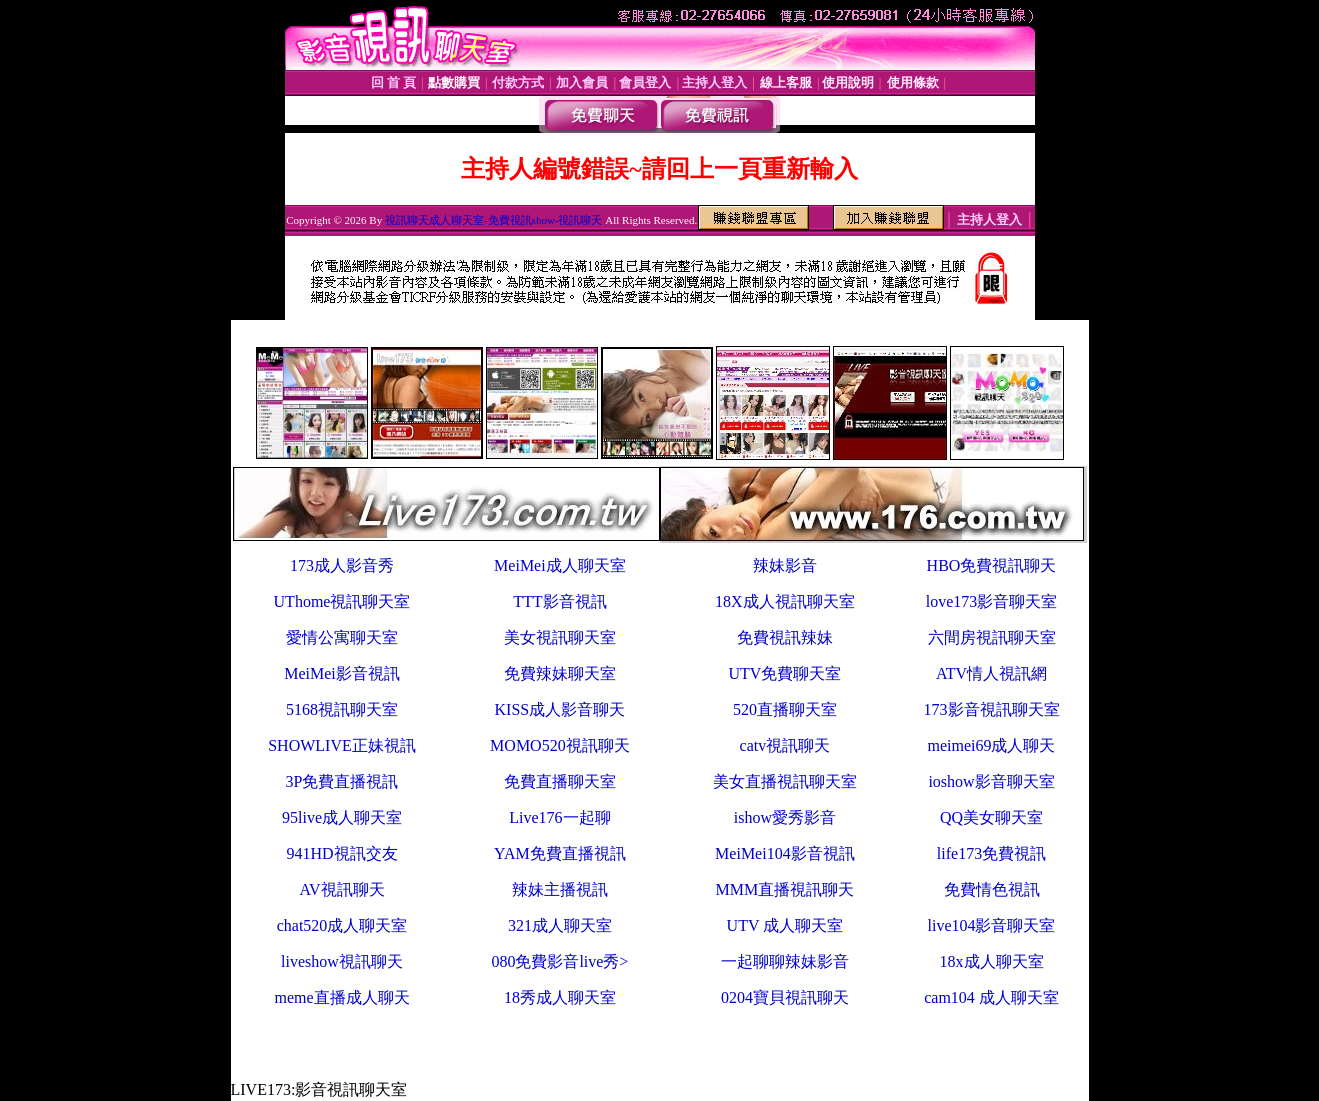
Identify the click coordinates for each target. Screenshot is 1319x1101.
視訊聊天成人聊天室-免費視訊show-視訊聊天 (494, 220)
